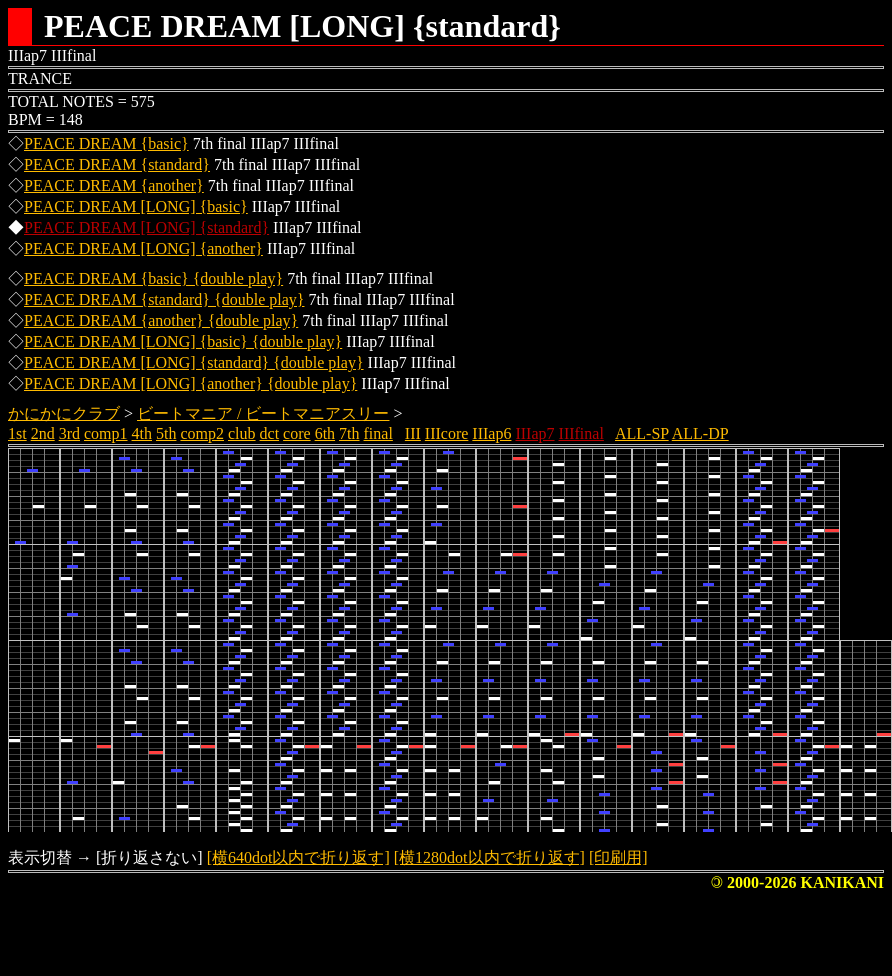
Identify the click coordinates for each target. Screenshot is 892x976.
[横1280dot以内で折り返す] (489, 857)
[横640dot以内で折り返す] (298, 857)
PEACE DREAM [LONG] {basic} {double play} (183, 341)
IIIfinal (581, 433)
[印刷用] (618, 857)
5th (166, 433)
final (378, 433)
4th (142, 433)
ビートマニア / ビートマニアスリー (263, 413)
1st (17, 433)
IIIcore (447, 433)
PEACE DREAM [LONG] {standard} (146, 227)
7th (349, 433)
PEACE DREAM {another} (114, 185)
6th (325, 433)
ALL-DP (700, 433)
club (242, 433)
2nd (43, 433)
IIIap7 (534, 433)
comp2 (202, 433)
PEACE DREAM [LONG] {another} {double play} (190, 383)
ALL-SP (642, 433)
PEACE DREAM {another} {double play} (161, 320)
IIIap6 (491, 433)
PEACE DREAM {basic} (106, 143)
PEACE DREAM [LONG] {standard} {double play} (194, 362)
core (297, 433)
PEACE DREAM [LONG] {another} (143, 248)
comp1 (106, 433)
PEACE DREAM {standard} (117, 164)
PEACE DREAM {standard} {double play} (164, 299)
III (413, 433)
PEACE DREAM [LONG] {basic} (136, 206)
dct (270, 433)
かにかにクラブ (64, 413)
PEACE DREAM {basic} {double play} (153, 278)
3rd (69, 433)
